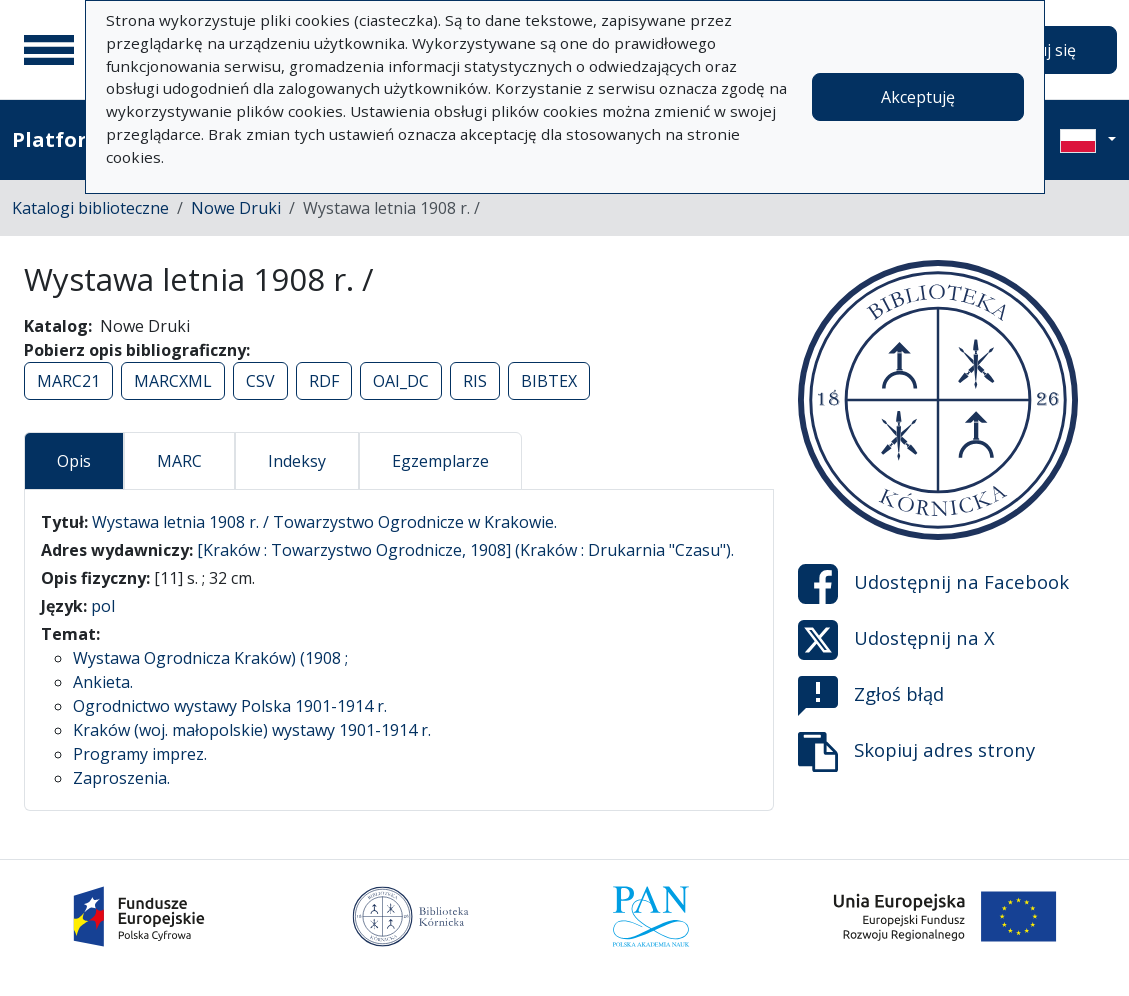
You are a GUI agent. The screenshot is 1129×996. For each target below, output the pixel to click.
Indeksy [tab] (297, 461)
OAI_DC (401, 381)
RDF (324, 381)
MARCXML (173, 381)
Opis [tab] (74, 461)
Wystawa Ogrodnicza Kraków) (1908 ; (210, 658)
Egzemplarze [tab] (440, 461)
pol (103, 606)
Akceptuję (918, 97)
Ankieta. (103, 682)
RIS (475, 381)
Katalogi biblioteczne (90, 208)
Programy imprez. (140, 754)
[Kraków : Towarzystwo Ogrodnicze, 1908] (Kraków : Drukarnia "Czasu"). (465, 550)
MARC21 (68, 381)
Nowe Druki (236, 208)
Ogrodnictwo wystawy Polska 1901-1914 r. (230, 706)
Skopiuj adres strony (916, 752)
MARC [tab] (179, 461)
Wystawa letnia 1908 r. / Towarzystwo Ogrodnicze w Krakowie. (324, 522)
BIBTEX (549, 381)
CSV (260, 381)
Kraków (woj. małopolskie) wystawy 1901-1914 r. (252, 730)
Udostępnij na (933, 584)
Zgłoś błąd (871, 696)
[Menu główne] (49, 50)
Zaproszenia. (121, 778)
